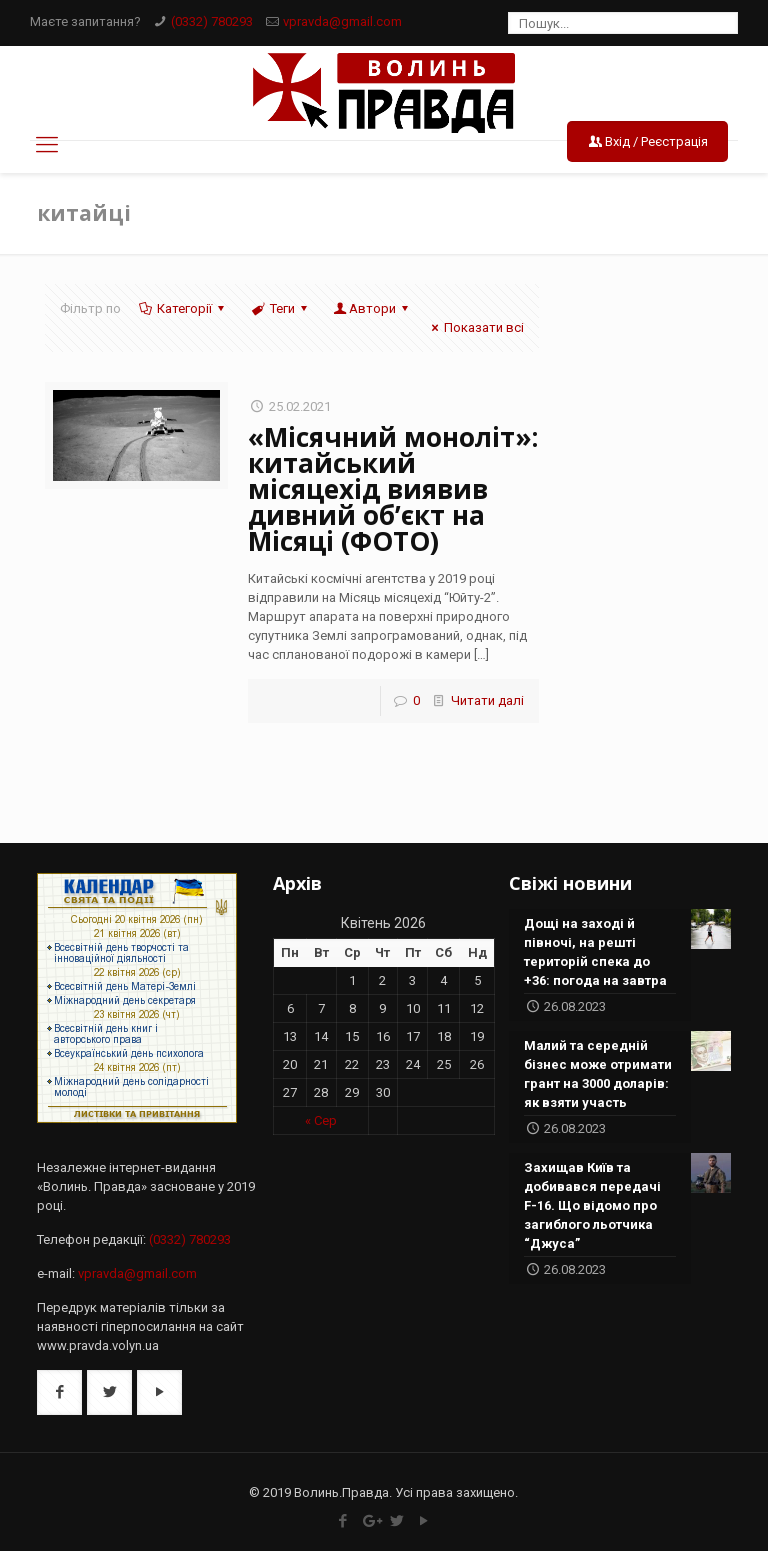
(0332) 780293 (212, 21)
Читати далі (487, 700)
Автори (372, 308)
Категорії (183, 308)
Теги (280, 308)
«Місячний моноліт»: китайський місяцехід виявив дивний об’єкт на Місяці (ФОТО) (393, 489)
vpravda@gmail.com (342, 21)
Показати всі (475, 327)
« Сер (321, 1120)
